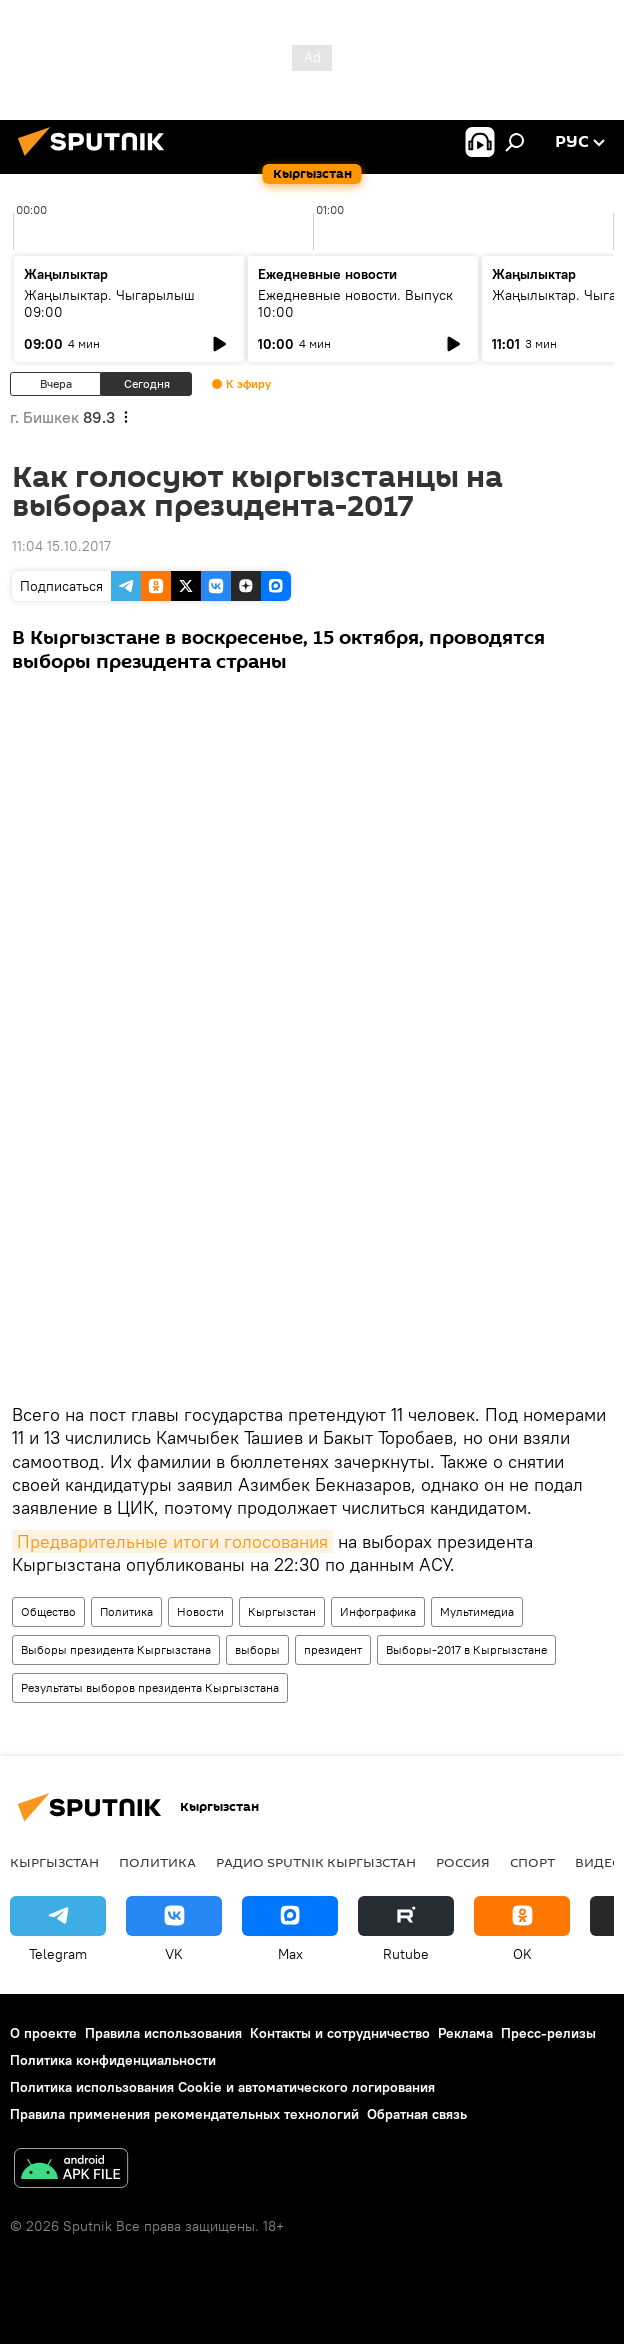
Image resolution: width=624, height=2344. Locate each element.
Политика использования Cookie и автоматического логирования (222, 2087)
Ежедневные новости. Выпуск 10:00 (355, 303)
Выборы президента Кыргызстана (116, 1649)
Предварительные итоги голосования (172, 1541)
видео (599, 1862)
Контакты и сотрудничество (340, 2033)
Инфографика (378, 1611)
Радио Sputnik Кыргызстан (316, 1862)
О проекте (43, 2033)
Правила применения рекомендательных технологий (184, 2114)
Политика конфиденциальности (113, 2060)
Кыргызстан (282, 1611)
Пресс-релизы (548, 2033)
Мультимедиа (477, 1611)
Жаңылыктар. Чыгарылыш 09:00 (109, 303)
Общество (48, 1611)
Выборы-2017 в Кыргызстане (466, 1649)
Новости (200, 1611)
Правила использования (163, 2033)
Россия (463, 1862)
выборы (257, 1649)
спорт (532, 1862)
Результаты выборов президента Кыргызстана (150, 1687)
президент (333, 1649)
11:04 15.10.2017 (61, 546)
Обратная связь (417, 2114)
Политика (126, 1611)
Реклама (465, 2033)
